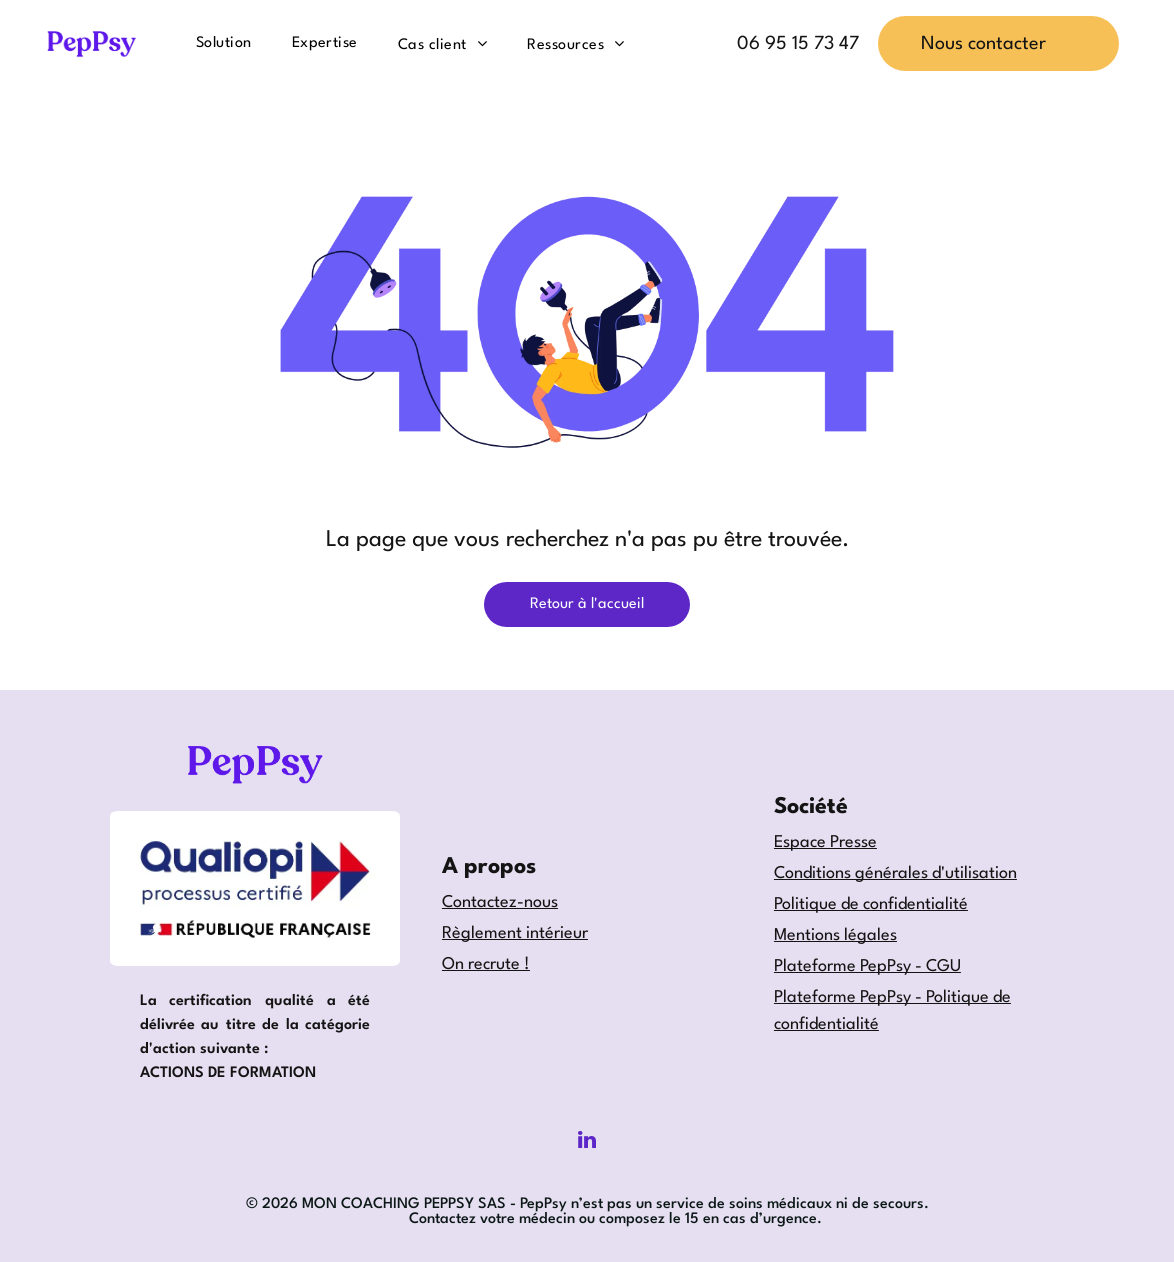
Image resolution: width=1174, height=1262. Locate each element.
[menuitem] (224, 43)
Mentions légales (835, 935)
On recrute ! (486, 964)
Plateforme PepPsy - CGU (867, 966)
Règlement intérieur (515, 933)
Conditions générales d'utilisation (895, 873)
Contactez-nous (500, 902)
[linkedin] (587, 1142)
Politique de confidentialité (871, 904)
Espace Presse (825, 842)
